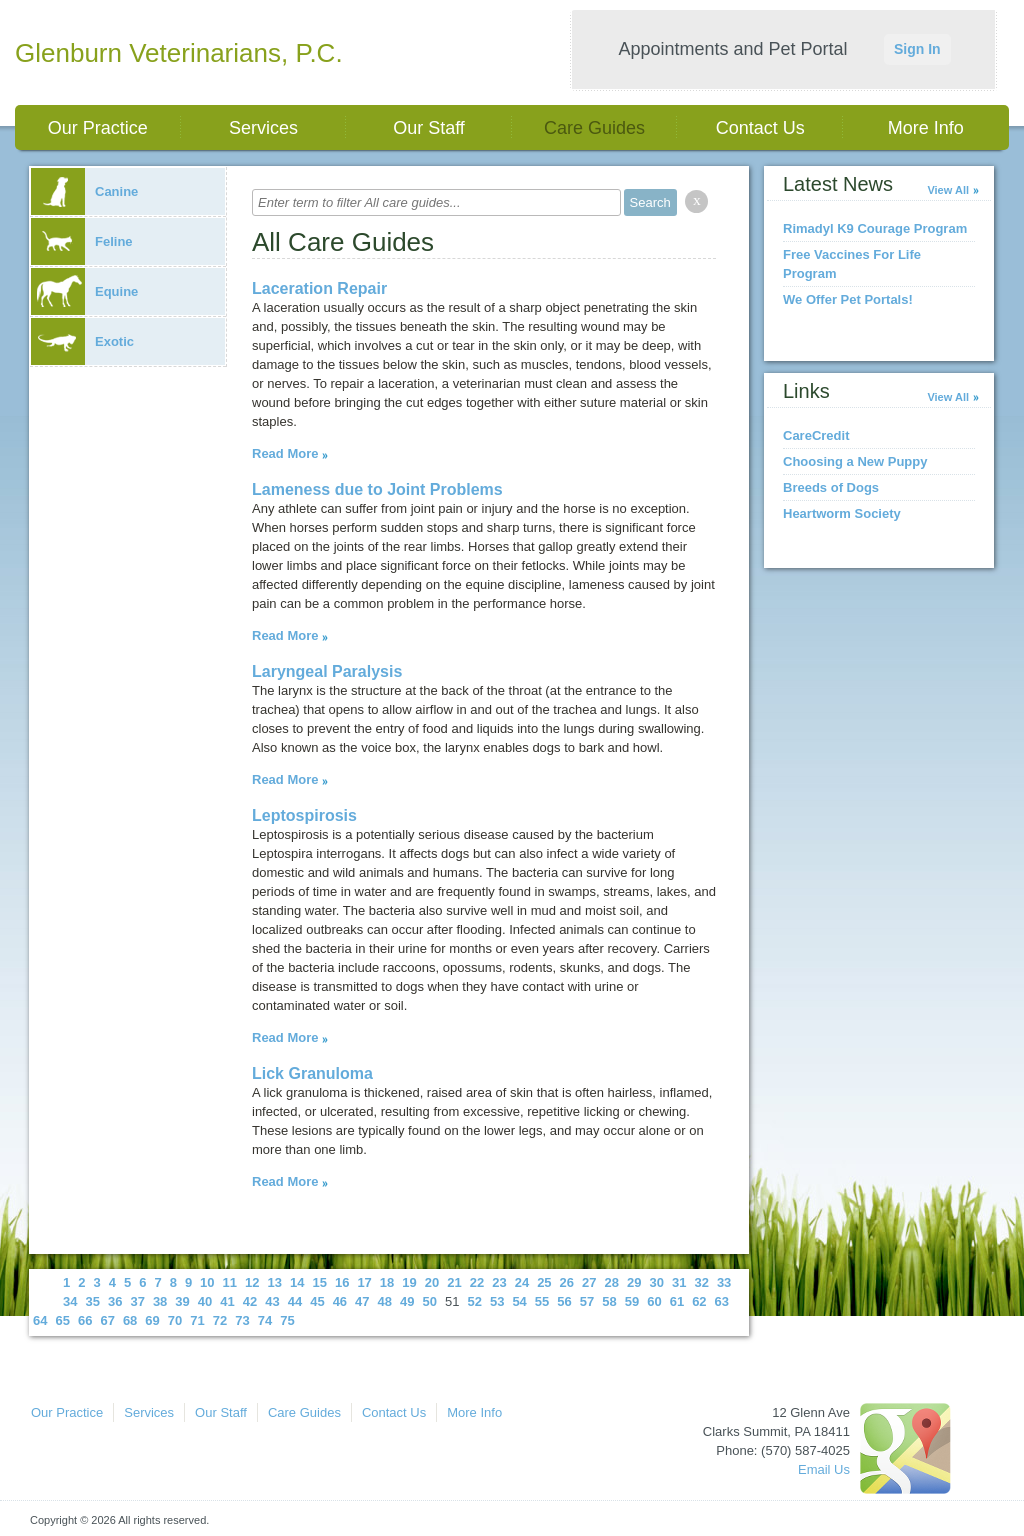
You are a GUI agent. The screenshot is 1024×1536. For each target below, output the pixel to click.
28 (612, 1282)
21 (454, 1282)
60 (654, 1301)
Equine (84, 291)
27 (589, 1282)
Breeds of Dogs (831, 487)
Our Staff (429, 128)
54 (519, 1301)
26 (567, 1282)
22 (477, 1282)
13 (275, 1282)
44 (295, 1301)
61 (677, 1301)
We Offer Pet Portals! (848, 299)
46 (340, 1301)
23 (499, 1282)
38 (160, 1301)
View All (948, 190)
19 (409, 1282)
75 (287, 1320)
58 (609, 1301)
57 (587, 1301)
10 (207, 1282)
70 (175, 1320)
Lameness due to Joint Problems (377, 489)
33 (724, 1282)
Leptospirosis (304, 815)
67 (107, 1320)
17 (364, 1282)
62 (699, 1301)
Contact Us (760, 128)
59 (632, 1301)
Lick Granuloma (312, 1073)
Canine (84, 191)
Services (263, 128)
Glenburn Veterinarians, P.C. (179, 53)
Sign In (917, 49)
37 (137, 1301)
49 (407, 1301)
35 (92, 1301)
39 (182, 1301)
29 (634, 1282)
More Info (926, 128)
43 (272, 1301)
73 (242, 1320)
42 (250, 1301)
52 (474, 1301)
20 (432, 1282)
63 (722, 1301)
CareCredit (816, 435)
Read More (285, 453)
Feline (82, 241)
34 (70, 1301)
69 (152, 1320)
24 (522, 1282)
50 (430, 1301)
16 (342, 1282)
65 (62, 1320)
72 (220, 1320)
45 (317, 1301)
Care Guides (594, 128)
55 (542, 1301)
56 (564, 1301)
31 (679, 1282)
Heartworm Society (842, 513)
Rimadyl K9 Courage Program (875, 228)
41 (227, 1301)
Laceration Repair (319, 288)
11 (230, 1282)
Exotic (82, 341)
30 (656, 1282)
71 (197, 1320)
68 (130, 1320)
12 (252, 1282)
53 (497, 1301)
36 (115, 1301)
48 (385, 1301)
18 (387, 1282)
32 (701, 1282)
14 (297, 1282)
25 (544, 1282)
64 (40, 1320)
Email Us (824, 1469)
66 (85, 1320)
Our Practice (98, 128)
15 (319, 1282)
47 (362, 1301)
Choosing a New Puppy (855, 461)
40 (205, 1301)
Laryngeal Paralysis (327, 671)
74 (265, 1320)
